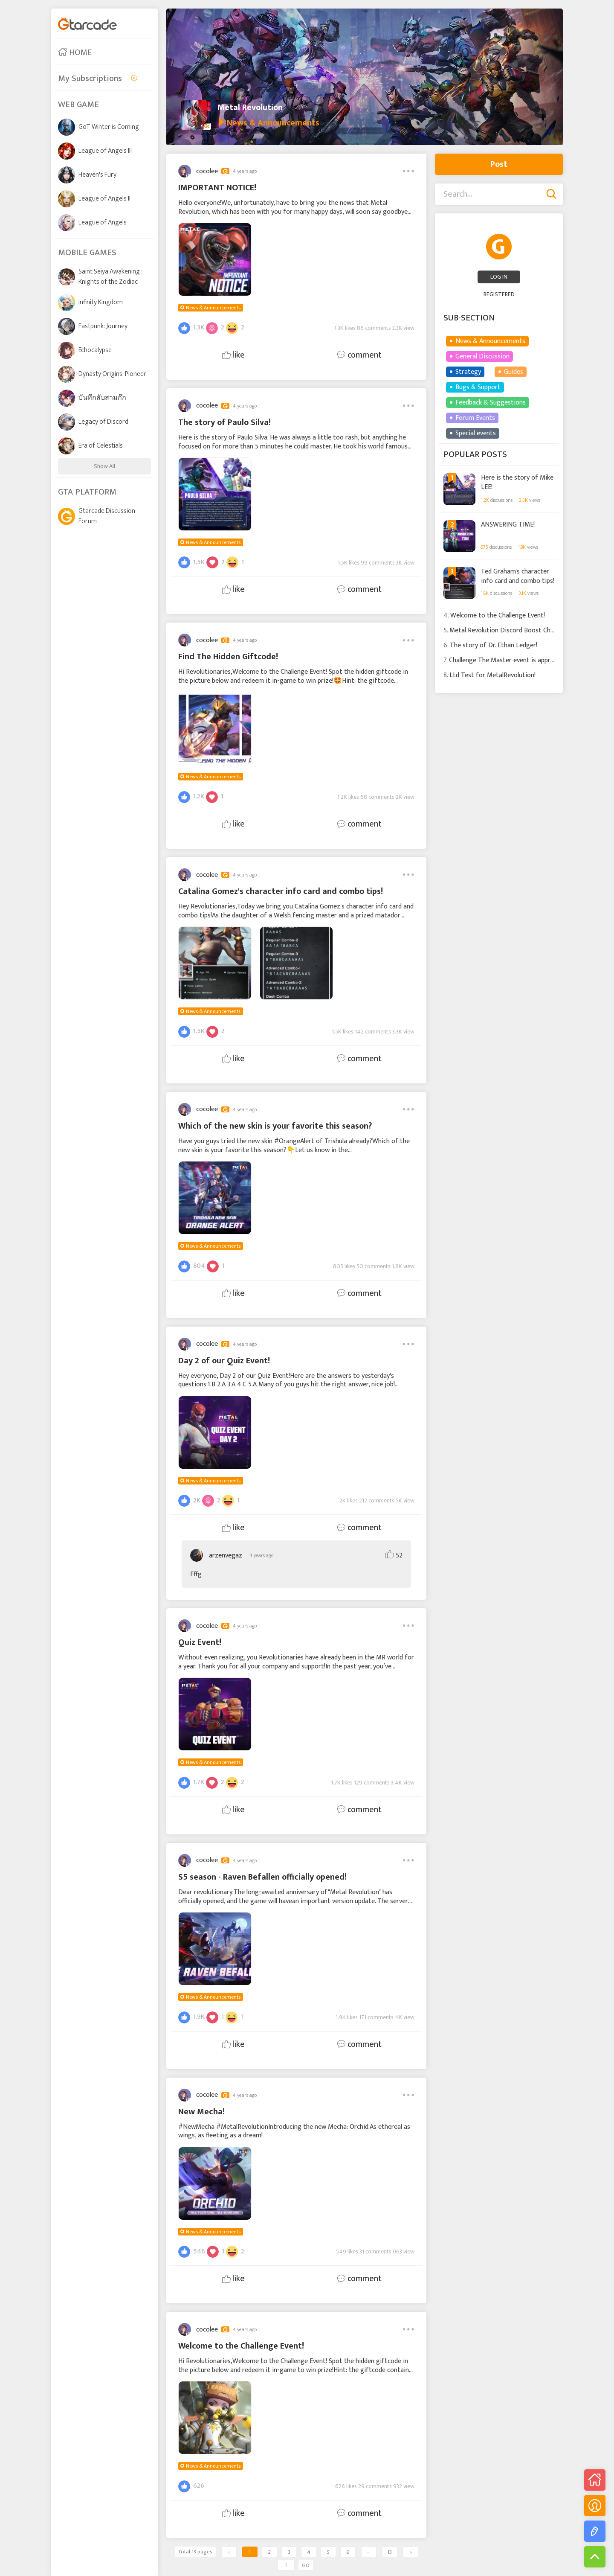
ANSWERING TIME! (508, 525)
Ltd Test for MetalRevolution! (492, 675)
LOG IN (498, 277)
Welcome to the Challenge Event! (497, 615)
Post (498, 164)
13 (389, 2552)
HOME (75, 52)
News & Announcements (213, 307)
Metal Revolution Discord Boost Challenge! (510, 630)
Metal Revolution (250, 107)
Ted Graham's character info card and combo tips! (517, 575)
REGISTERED (499, 294)
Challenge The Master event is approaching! (511, 660)
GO (306, 2565)
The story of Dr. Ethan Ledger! (493, 645)
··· (369, 2552)
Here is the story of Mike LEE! (517, 482)
